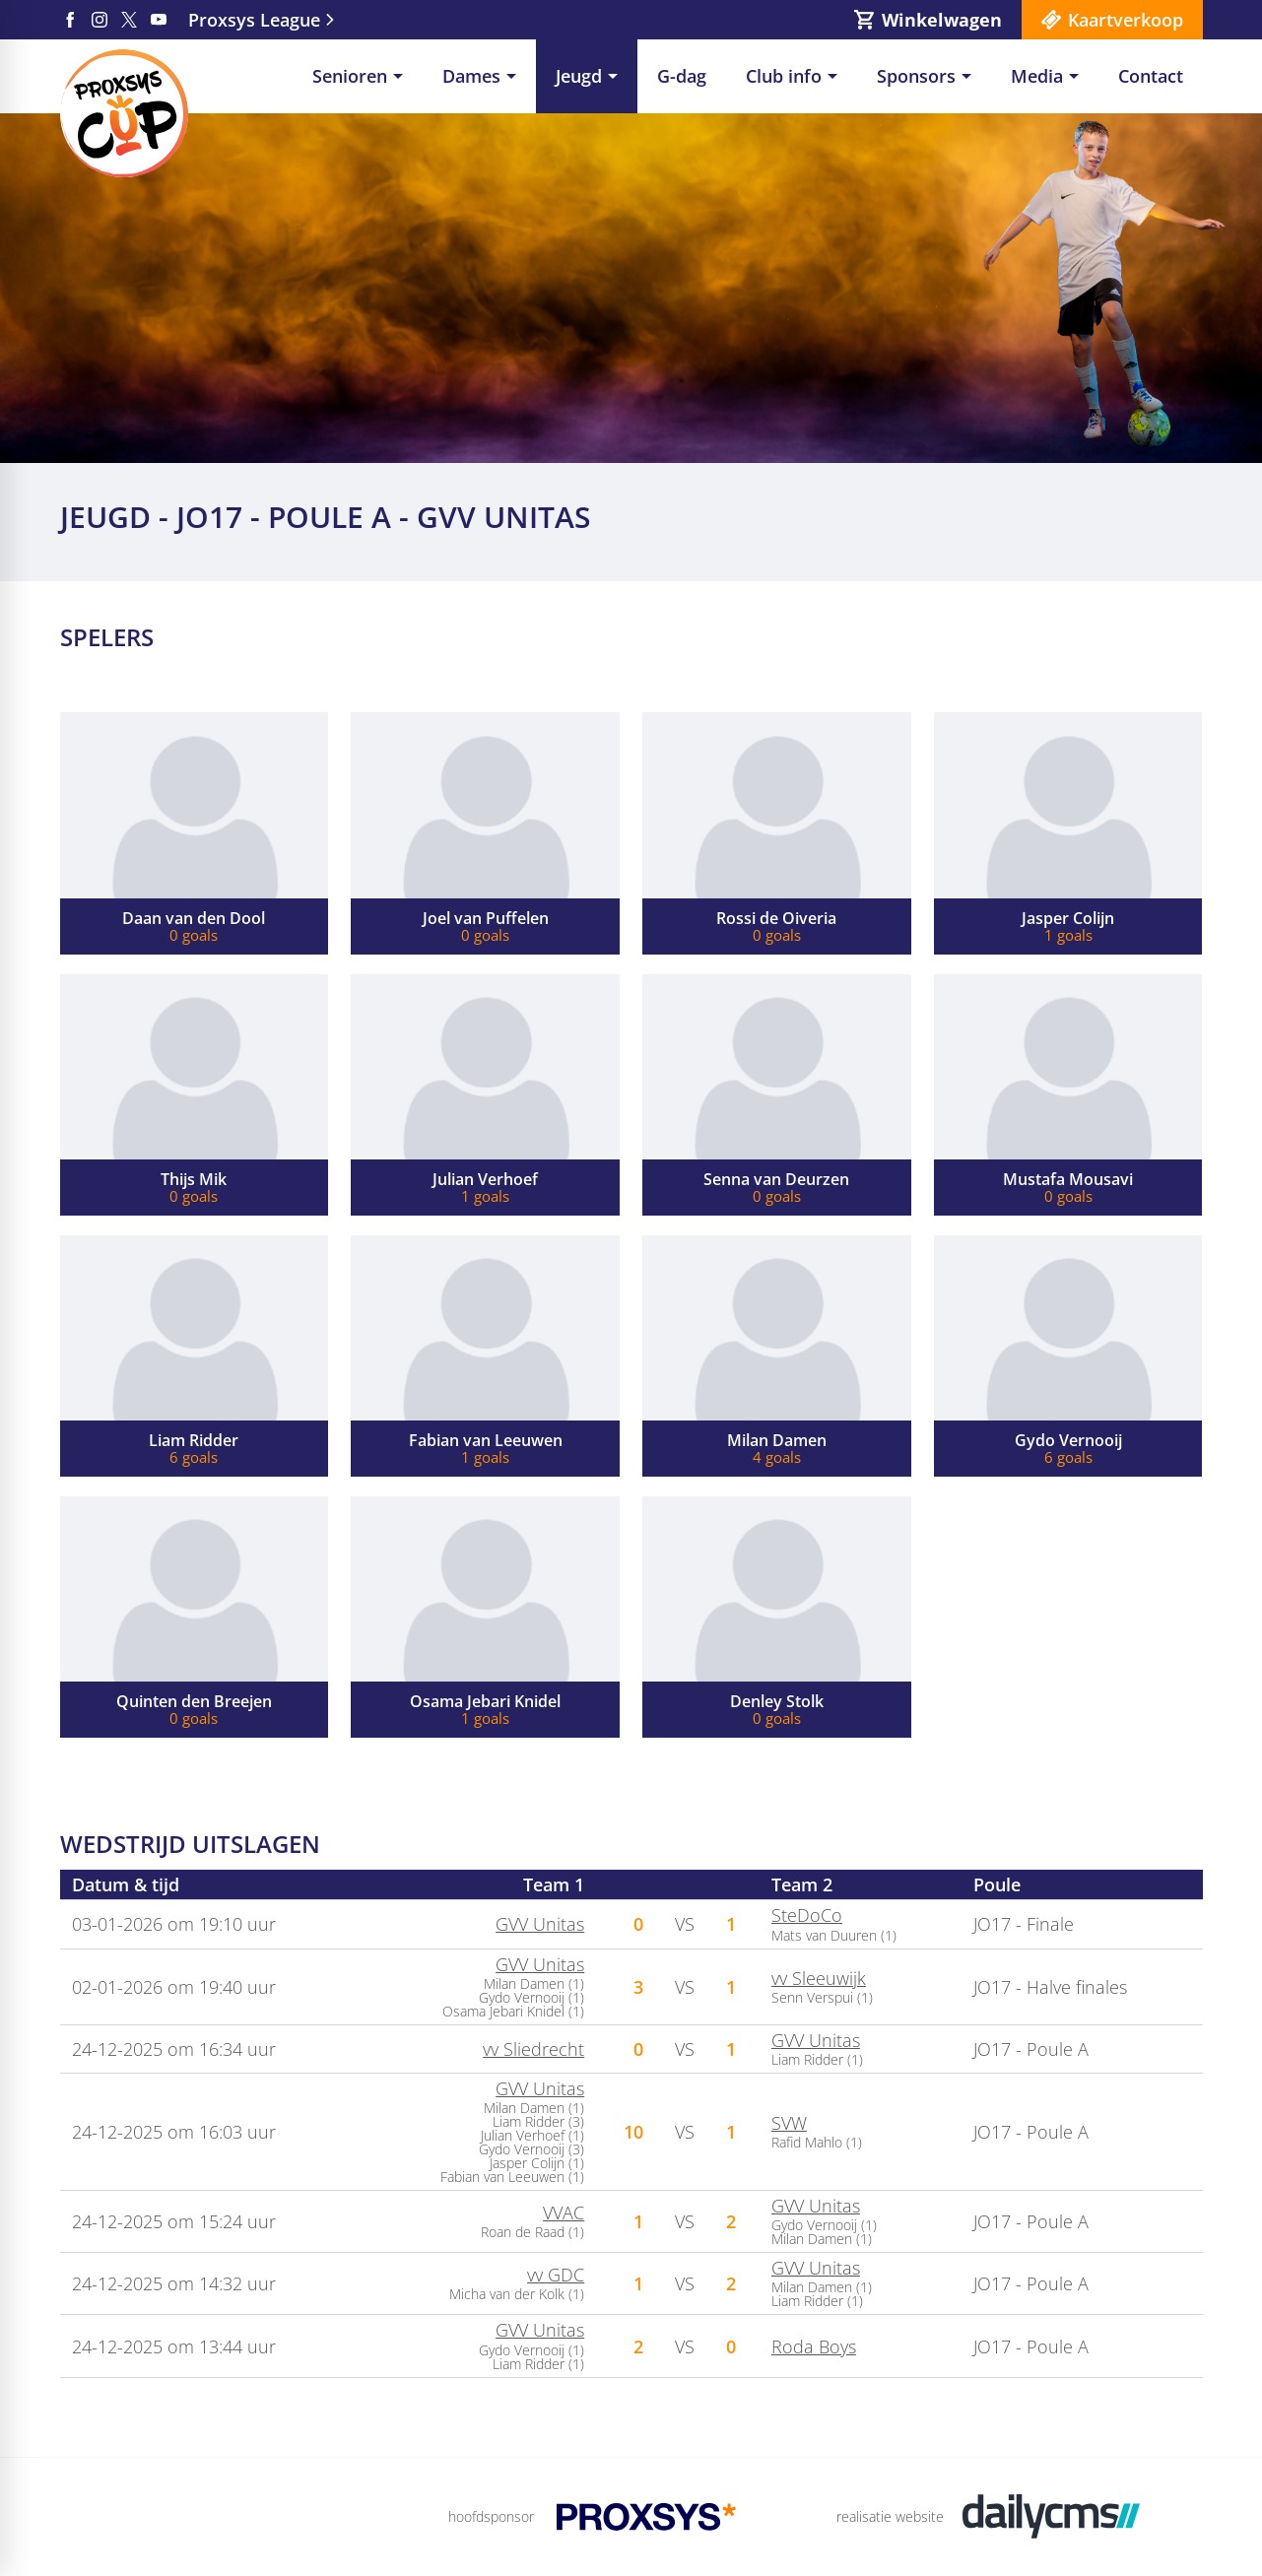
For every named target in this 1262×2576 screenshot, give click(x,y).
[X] (129, 20)
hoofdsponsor (491, 2516)
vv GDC (555, 2274)
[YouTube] (158, 20)
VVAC (563, 2212)
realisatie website (890, 2516)
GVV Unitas (540, 1924)
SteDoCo (806, 1915)
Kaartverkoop (1125, 20)
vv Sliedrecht (533, 2049)
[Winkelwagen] (927, 20)
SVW (789, 2123)
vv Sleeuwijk (818, 1978)
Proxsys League (254, 20)
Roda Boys (813, 2346)
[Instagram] (99, 20)
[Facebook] (70, 20)
